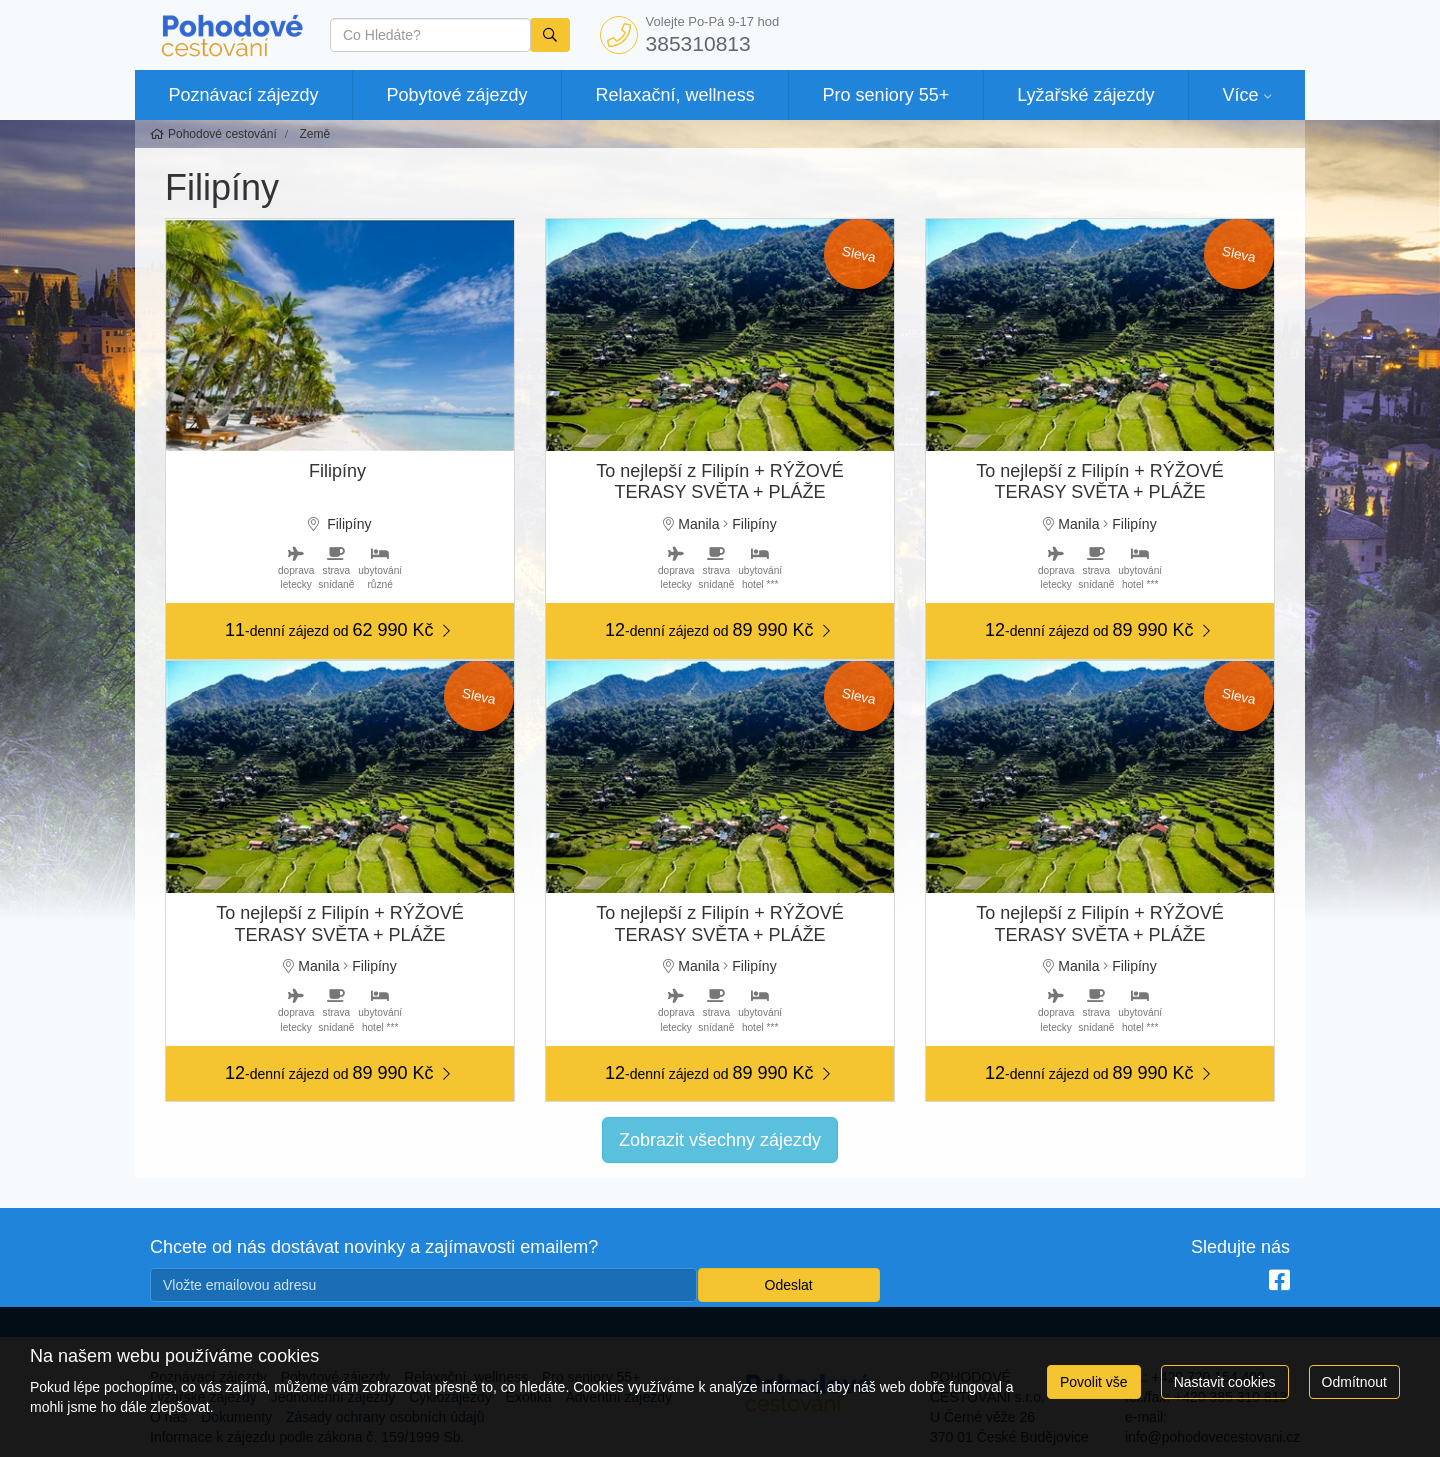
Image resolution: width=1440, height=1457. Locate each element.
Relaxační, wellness (675, 95)
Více (1240, 95)
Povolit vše (1094, 1382)
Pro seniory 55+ (886, 95)
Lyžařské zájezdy (1085, 95)
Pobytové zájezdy (457, 95)
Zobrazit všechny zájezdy (720, 1140)
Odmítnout (1354, 1382)
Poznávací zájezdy (243, 95)
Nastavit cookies (1225, 1382)
